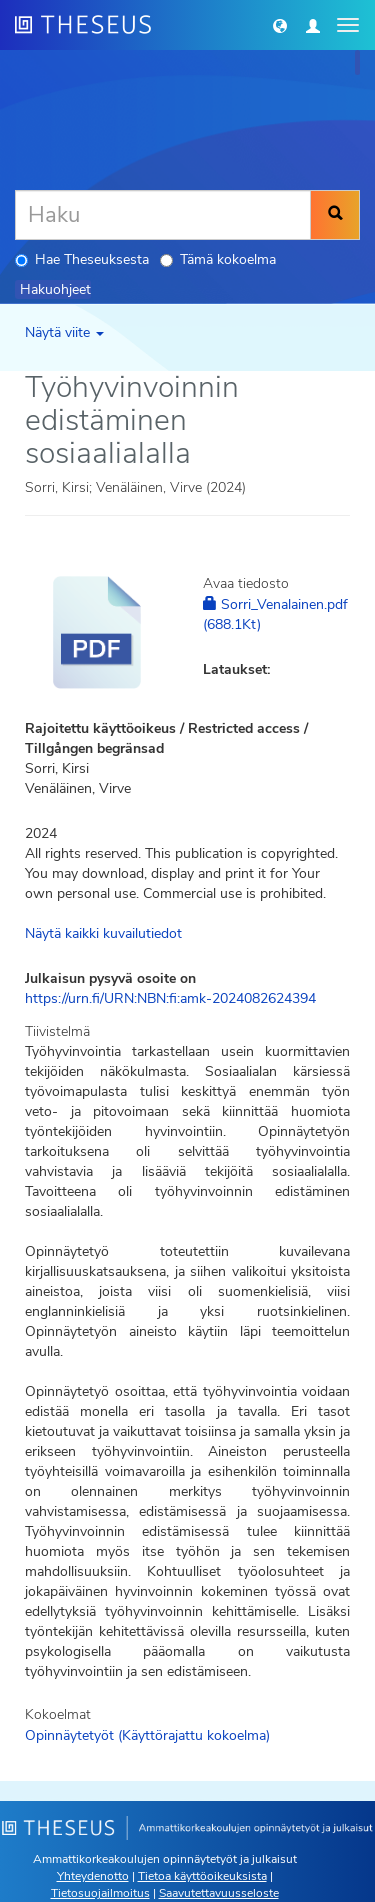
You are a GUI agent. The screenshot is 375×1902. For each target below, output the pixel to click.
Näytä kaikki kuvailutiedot (103, 933)
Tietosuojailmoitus (100, 1893)
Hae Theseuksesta (82, 259)
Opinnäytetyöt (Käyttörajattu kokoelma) (147, 1735)
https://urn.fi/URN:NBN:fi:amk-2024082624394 (170, 998)
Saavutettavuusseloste (219, 1893)
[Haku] (163, 215)
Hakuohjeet (55, 289)
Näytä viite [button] (64, 332)
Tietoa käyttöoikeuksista (202, 1876)
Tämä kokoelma (218, 259)
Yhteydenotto (93, 1876)
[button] (280, 25)
